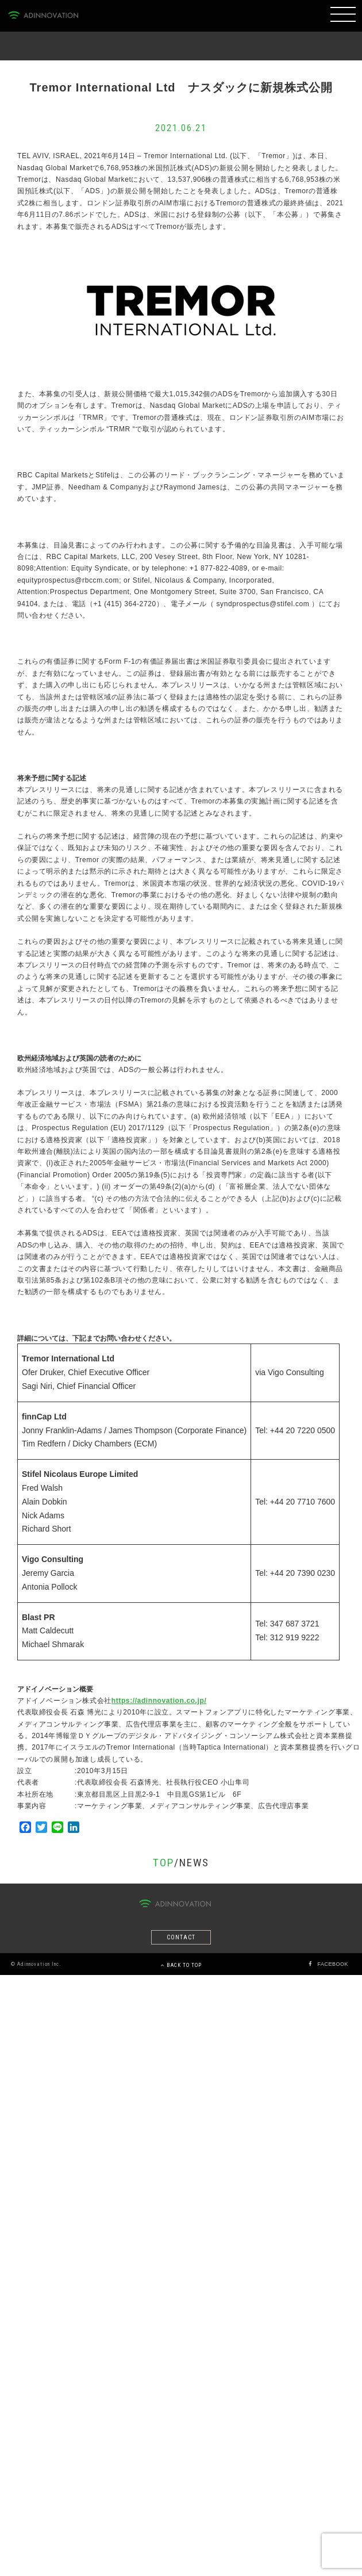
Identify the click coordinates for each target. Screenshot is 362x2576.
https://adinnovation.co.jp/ (159, 1701)
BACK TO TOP (181, 1965)
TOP (163, 1862)
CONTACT (181, 1937)
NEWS (194, 1862)
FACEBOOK (333, 1964)
